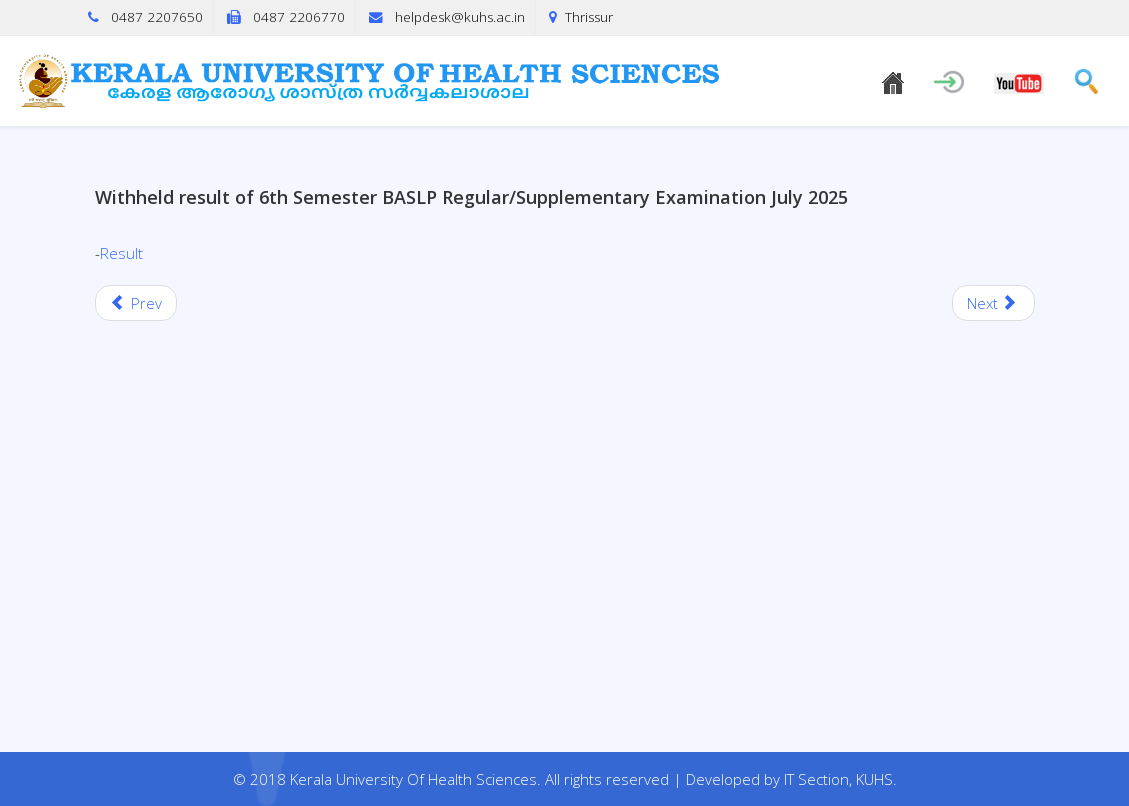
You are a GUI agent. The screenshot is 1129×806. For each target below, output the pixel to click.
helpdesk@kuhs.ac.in (460, 17)
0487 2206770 (299, 17)
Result (121, 253)
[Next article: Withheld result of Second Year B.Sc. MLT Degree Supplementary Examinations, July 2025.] (993, 303)
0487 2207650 (157, 17)
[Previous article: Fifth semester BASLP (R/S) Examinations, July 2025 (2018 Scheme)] (136, 303)
